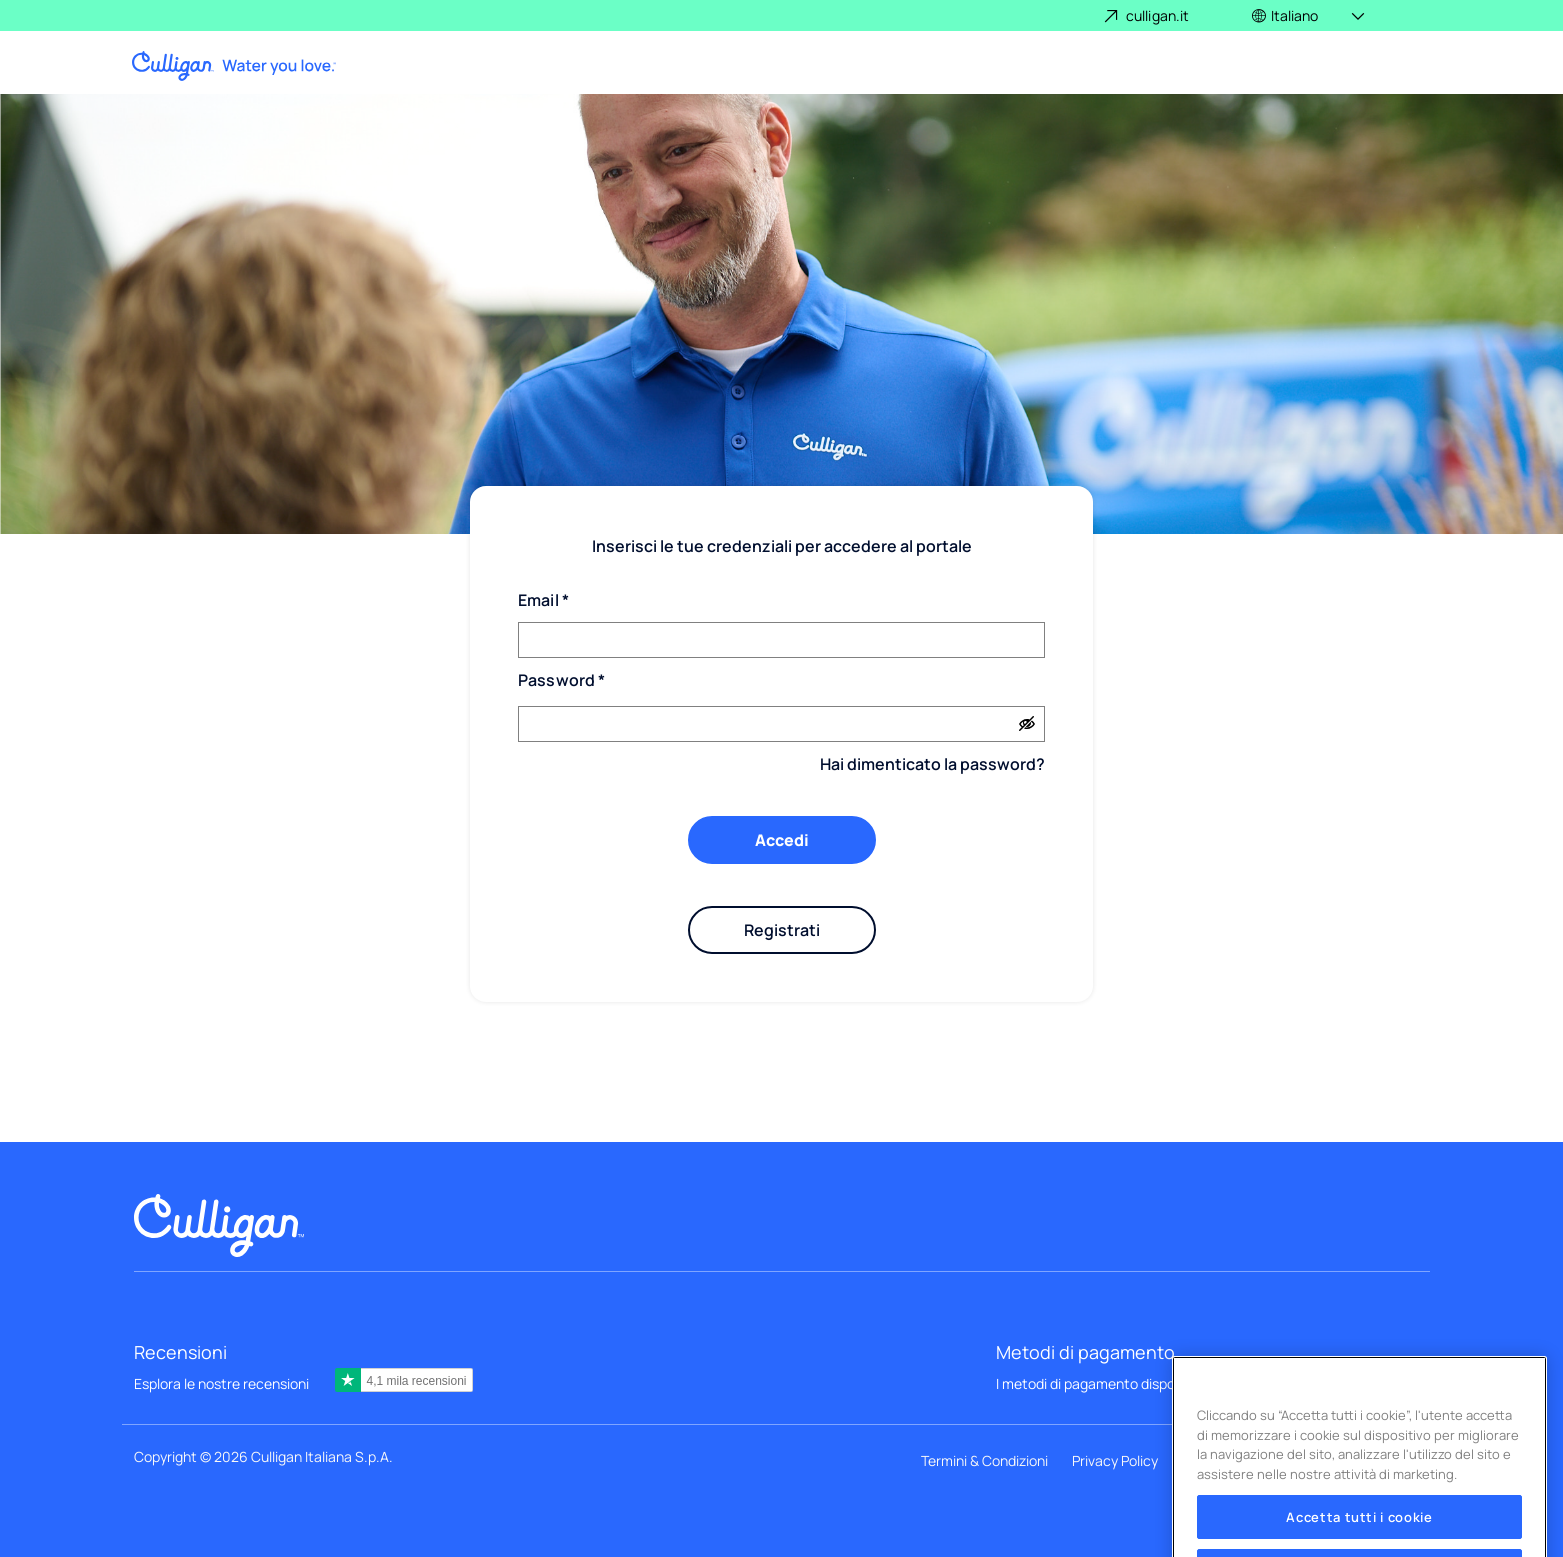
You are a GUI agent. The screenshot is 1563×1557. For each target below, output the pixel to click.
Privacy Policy (1115, 1460)
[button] (1310, 15)
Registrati (782, 930)
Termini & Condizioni (984, 1460)
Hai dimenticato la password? (932, 764)
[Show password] (1027, 724)
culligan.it (1158, 15)
